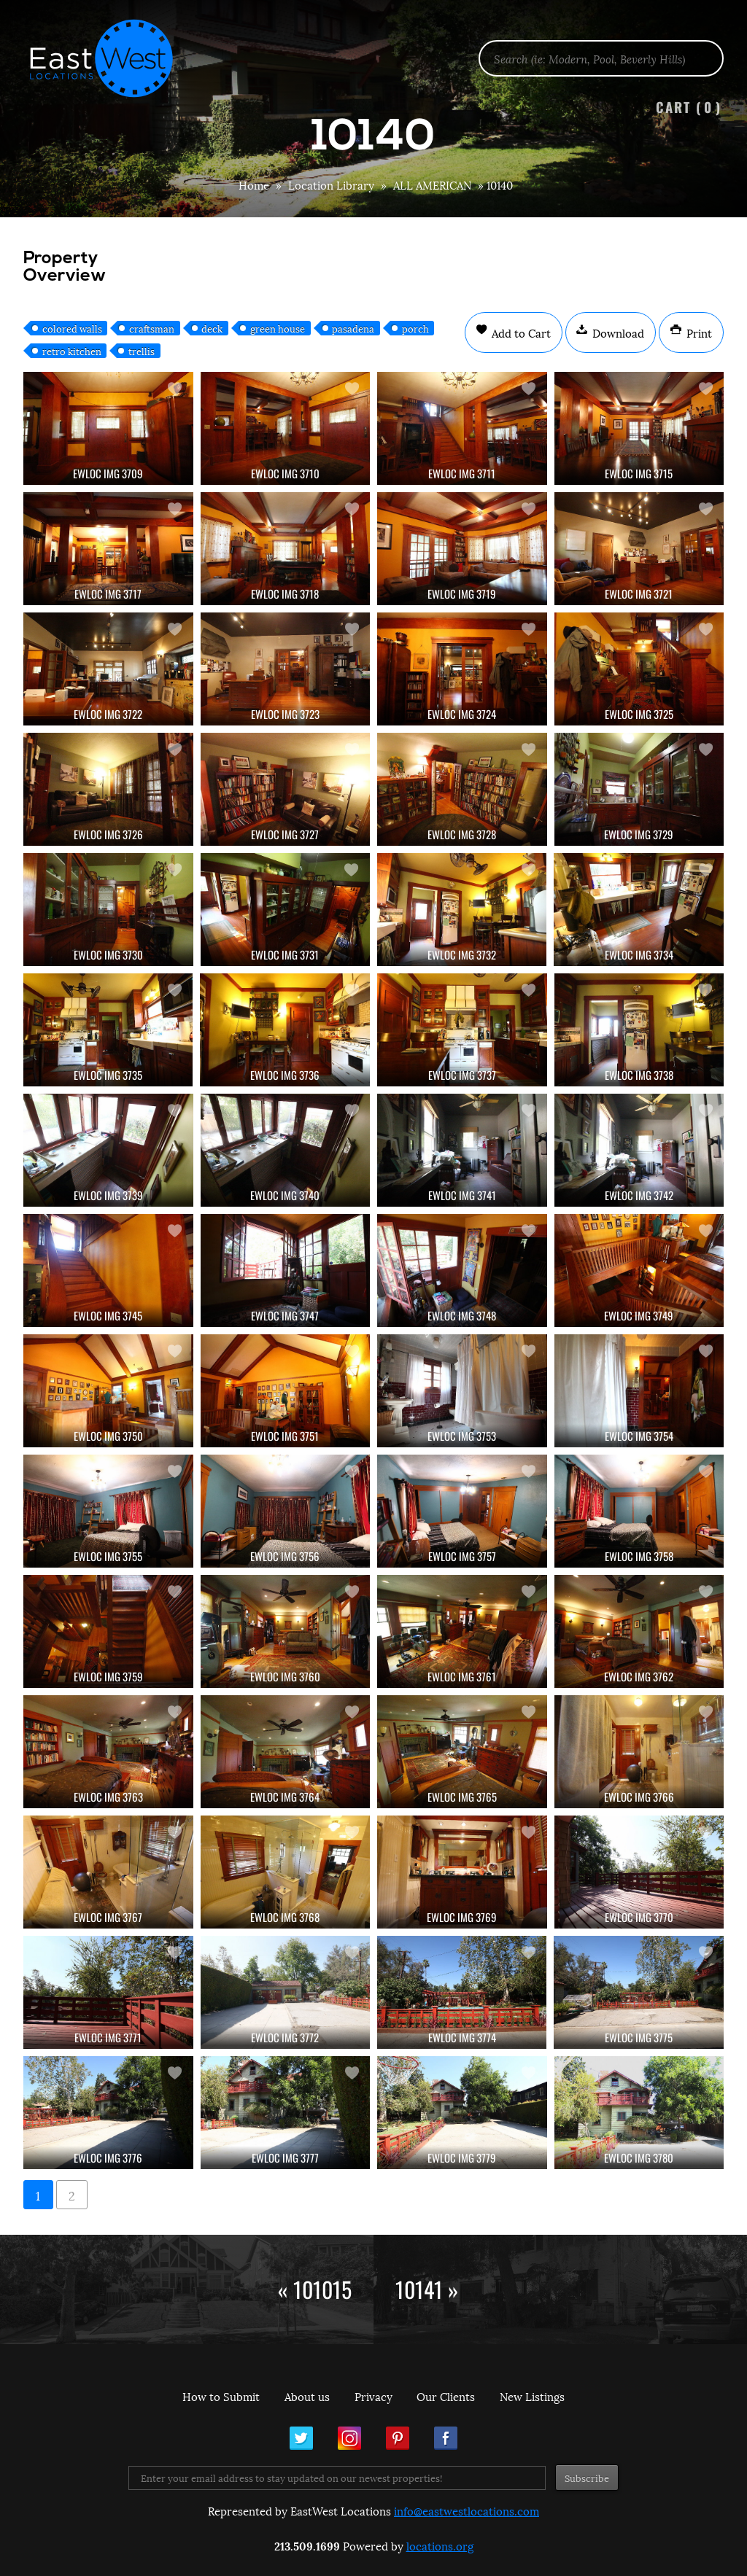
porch (415, 328)
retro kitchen (71, 350)
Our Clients (446, 2396)
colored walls (72, 328)
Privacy (373, 2396)
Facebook (445, 2438)
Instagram (349, 2438)
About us (307, 2396)
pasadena (353, 328)
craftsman (151, 328)
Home (254, 184)
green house (277, 328)
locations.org (439, 2545)
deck (211, 328)
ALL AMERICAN (432, 184)
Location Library (331, 184)
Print (698, 332)
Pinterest (397, 2438)
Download (616, 332)
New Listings (532, 2396)
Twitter (301, 2438)
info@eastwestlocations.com (466, 2510)
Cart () (688, 107)
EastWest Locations (110, 58)
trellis (141, 350)
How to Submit (221, 2396)
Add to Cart (520, 332)
